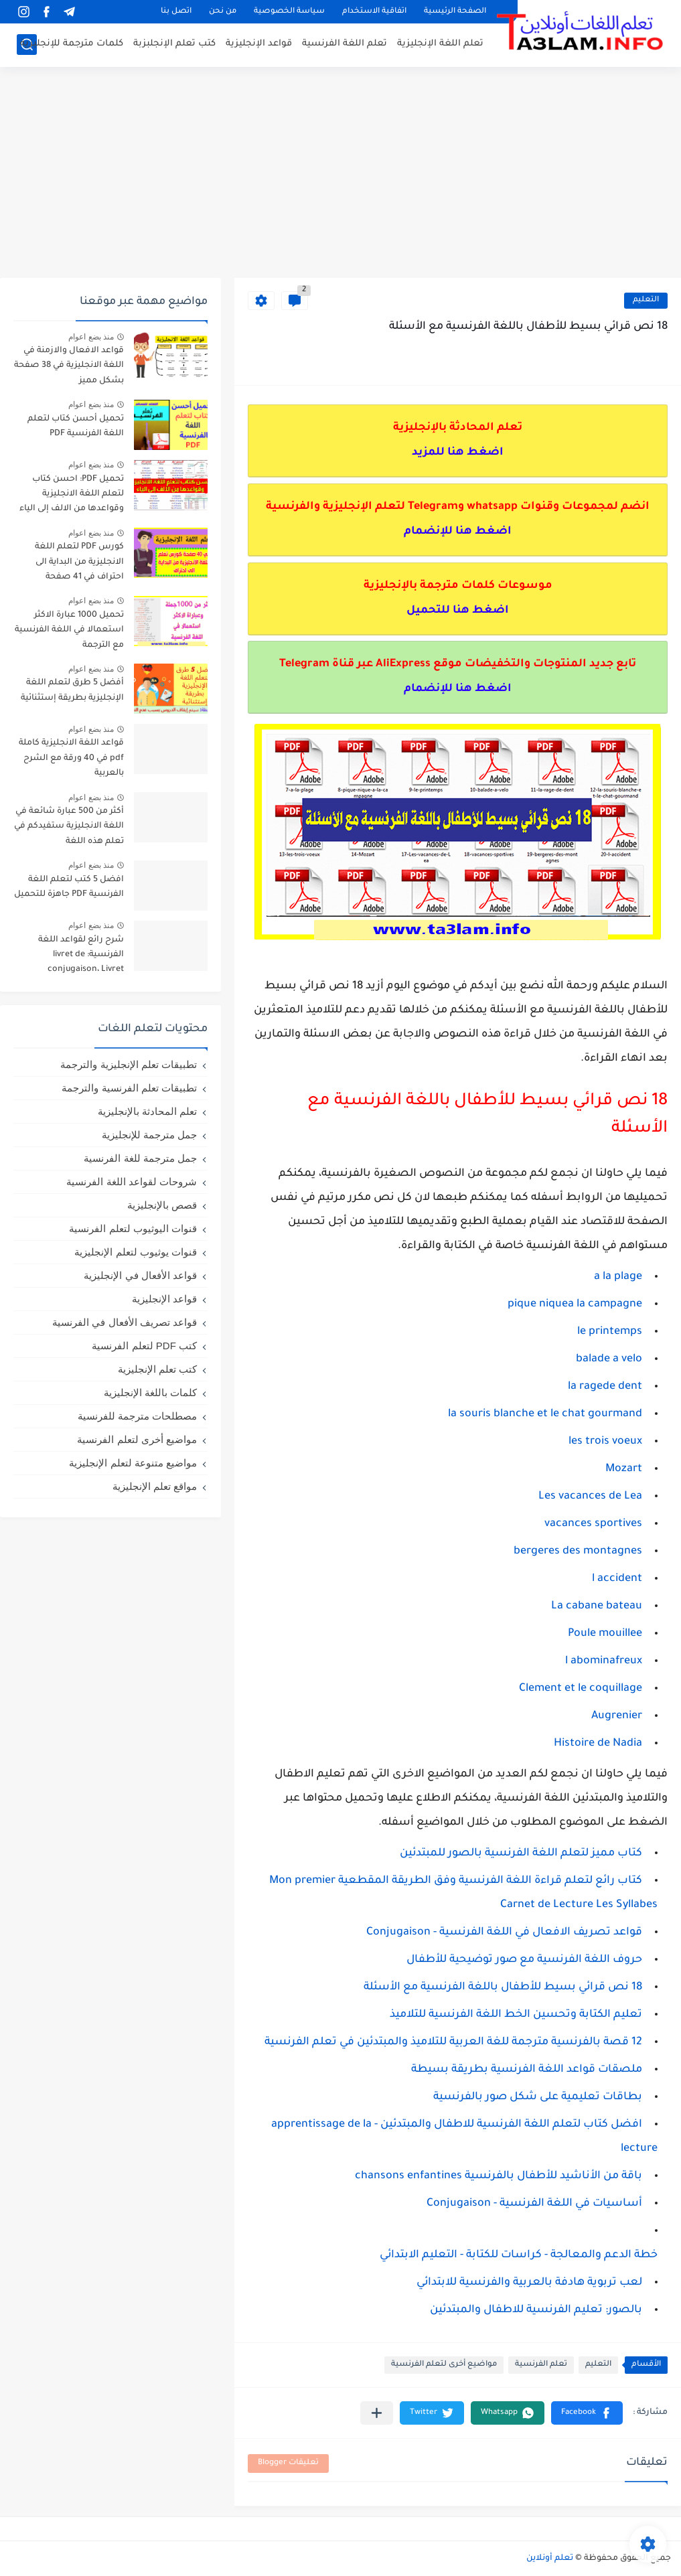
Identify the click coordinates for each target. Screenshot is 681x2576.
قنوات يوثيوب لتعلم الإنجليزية (135, 1252)
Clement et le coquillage (580, 1689)
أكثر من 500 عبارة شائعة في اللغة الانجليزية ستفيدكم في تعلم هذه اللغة (69, 826)
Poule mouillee (605, 1634)
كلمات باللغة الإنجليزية (150, 1392)
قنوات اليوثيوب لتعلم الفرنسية (133, 1228)
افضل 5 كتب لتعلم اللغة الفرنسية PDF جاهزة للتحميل (69, 887)
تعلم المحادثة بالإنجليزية (147, 1111)
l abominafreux (603, 1661)
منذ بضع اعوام (91, 337)
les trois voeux (605, 1442)
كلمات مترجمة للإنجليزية (71, 44)
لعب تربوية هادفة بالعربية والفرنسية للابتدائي (529, 2283)
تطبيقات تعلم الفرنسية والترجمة (129, 1087)
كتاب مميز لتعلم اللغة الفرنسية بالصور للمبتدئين (521, 1853)
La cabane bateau (596, 1606)
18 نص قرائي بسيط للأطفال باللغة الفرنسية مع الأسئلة (503, 1987)
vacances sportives (593, 1524)
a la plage (618, 1277)
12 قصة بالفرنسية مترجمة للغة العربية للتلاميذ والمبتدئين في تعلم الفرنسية (453, 2042)
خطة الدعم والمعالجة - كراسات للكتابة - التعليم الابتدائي (519, 2255)
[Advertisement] (340, 174)
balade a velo (609, 1359)
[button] (587, 2413)
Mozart (623, 1469)
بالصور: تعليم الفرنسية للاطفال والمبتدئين (536, 2310)
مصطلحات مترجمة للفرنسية (137, 1416)
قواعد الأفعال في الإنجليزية (140, 1275)
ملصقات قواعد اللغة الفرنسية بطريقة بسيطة (526, 2070)
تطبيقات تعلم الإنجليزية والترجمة (128, 1064)
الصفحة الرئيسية (455, 11)
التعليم (646, 300)
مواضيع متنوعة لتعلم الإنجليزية (133, 1462)
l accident (617, 1579)
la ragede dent (605, 1387)
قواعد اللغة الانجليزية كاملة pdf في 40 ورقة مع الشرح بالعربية (71, 758)
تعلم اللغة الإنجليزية (440, 44)
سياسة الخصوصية (289, 11)
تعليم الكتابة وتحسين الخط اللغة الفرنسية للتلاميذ (516, 2015)
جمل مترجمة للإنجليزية (149, 1134)
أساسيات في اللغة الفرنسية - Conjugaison (534, 2204)
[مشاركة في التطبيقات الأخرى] (376, 2413)
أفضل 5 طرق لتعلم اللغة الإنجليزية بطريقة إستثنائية (72, 690)
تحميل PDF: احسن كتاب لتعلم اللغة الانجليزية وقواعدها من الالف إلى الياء (71, 494)
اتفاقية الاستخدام (374, 11)
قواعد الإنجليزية (259, 44)
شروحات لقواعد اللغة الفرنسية (131, 1181)
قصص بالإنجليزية (162, 1205)
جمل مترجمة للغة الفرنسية (140, 1158)
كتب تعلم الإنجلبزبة (174, 44)
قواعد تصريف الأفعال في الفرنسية (124, 1322)
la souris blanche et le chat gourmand (545, 1414)
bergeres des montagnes (578, 1551)
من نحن (222, 11)
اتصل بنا (176, 11)
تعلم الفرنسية (541, 2364)
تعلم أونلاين (549, 2558)
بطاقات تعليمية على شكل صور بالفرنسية (537, 2097)
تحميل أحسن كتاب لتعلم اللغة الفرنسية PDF (75, 426)
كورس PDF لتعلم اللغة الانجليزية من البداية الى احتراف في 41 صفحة (79, 562)
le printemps (609, 1332)
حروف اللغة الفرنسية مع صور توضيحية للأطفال (524, 1960)
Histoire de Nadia (598, 1744)
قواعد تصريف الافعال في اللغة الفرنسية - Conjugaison (504, 1932)
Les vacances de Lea (590, 1497)
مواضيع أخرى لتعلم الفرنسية (444, 2364)
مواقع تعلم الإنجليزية (154, 1486)
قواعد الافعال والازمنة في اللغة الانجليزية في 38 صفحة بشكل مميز (69, 366)
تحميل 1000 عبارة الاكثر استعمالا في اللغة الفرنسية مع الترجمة (69, 630)
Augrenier (616, 1716)
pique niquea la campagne (575, 1304)
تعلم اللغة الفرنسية (344, 44)
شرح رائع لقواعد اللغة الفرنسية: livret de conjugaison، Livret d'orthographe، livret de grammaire (75, 957)
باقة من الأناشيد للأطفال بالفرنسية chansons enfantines (498, 2176)
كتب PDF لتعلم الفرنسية (144, 1345)
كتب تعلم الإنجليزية (157, 1369)
